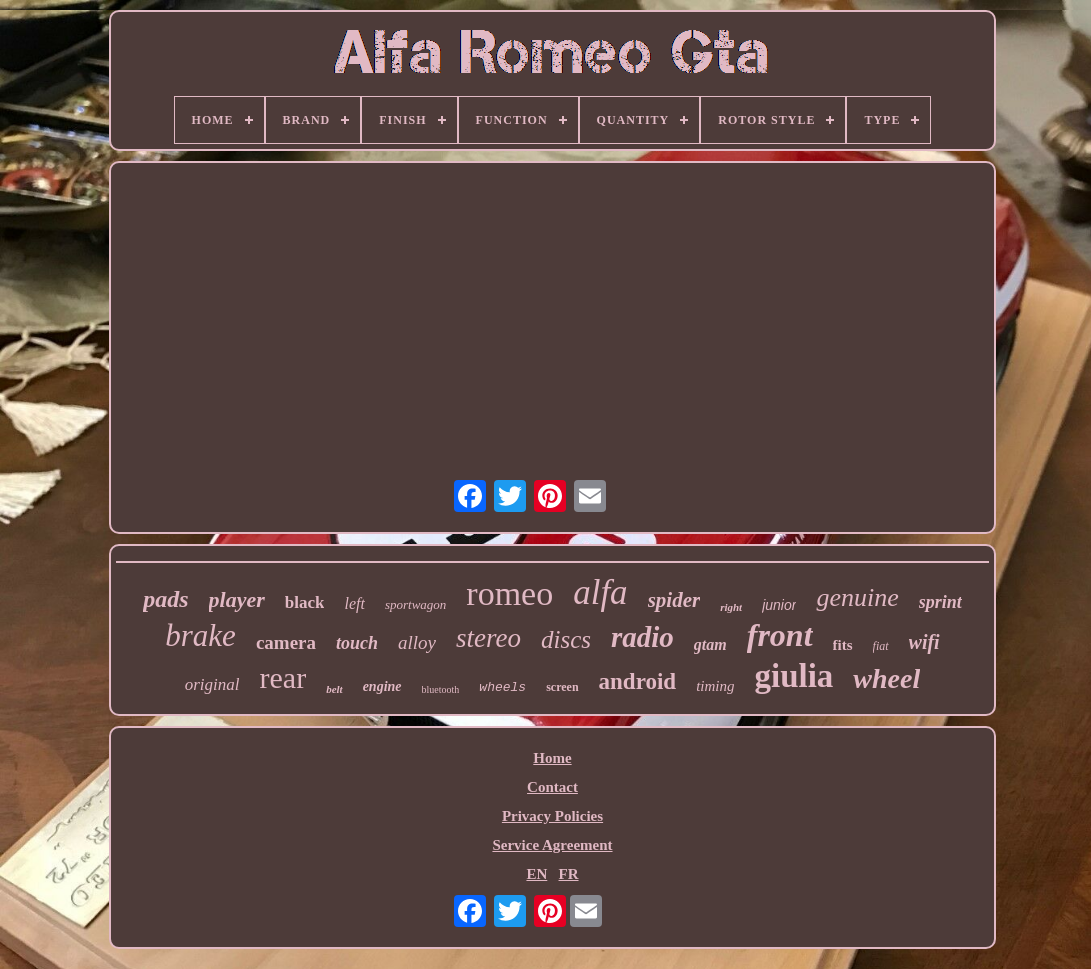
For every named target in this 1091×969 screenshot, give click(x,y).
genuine (857, 597)
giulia (793, 676)
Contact (552, 787)
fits (843, 645)
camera (286, 642)
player (237, 599)
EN (536, 874)
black (305, 602)
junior (779, 605)
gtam (710, 644)
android (638, 681)
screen (562, 687)
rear (283, 677)
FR (569, 874)
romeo (509, 593)
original (212, 684)
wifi (924, 642)
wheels (502, 687)
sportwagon (415, 604)
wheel (886, 678)
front (780, 635)
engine (382, 686)
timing (715, 686)
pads (165, 599)
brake (200, 635)
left (354, 603)
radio (642, 637)
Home (552, 758)
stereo (488, 638)
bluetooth (441, 689)
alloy (417, 642)
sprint (940, 602)
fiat (881, 646)
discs (566, 639)
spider (674, 600)
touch (357, 643)
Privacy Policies (552, 816)
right (731, 607)
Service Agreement (552, 845)
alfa (600, 592)
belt (334, 689)
